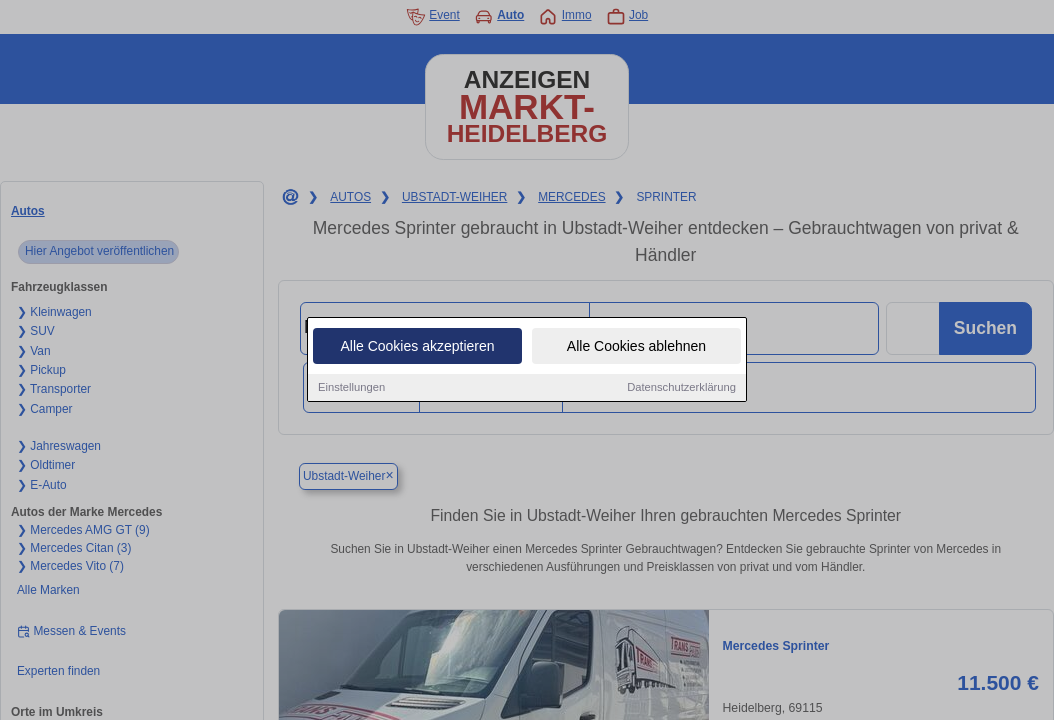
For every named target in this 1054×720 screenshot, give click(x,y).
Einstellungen (351, 389)
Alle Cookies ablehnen (636, 348)
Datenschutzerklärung (681, 389)
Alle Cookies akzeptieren (417, 348)
